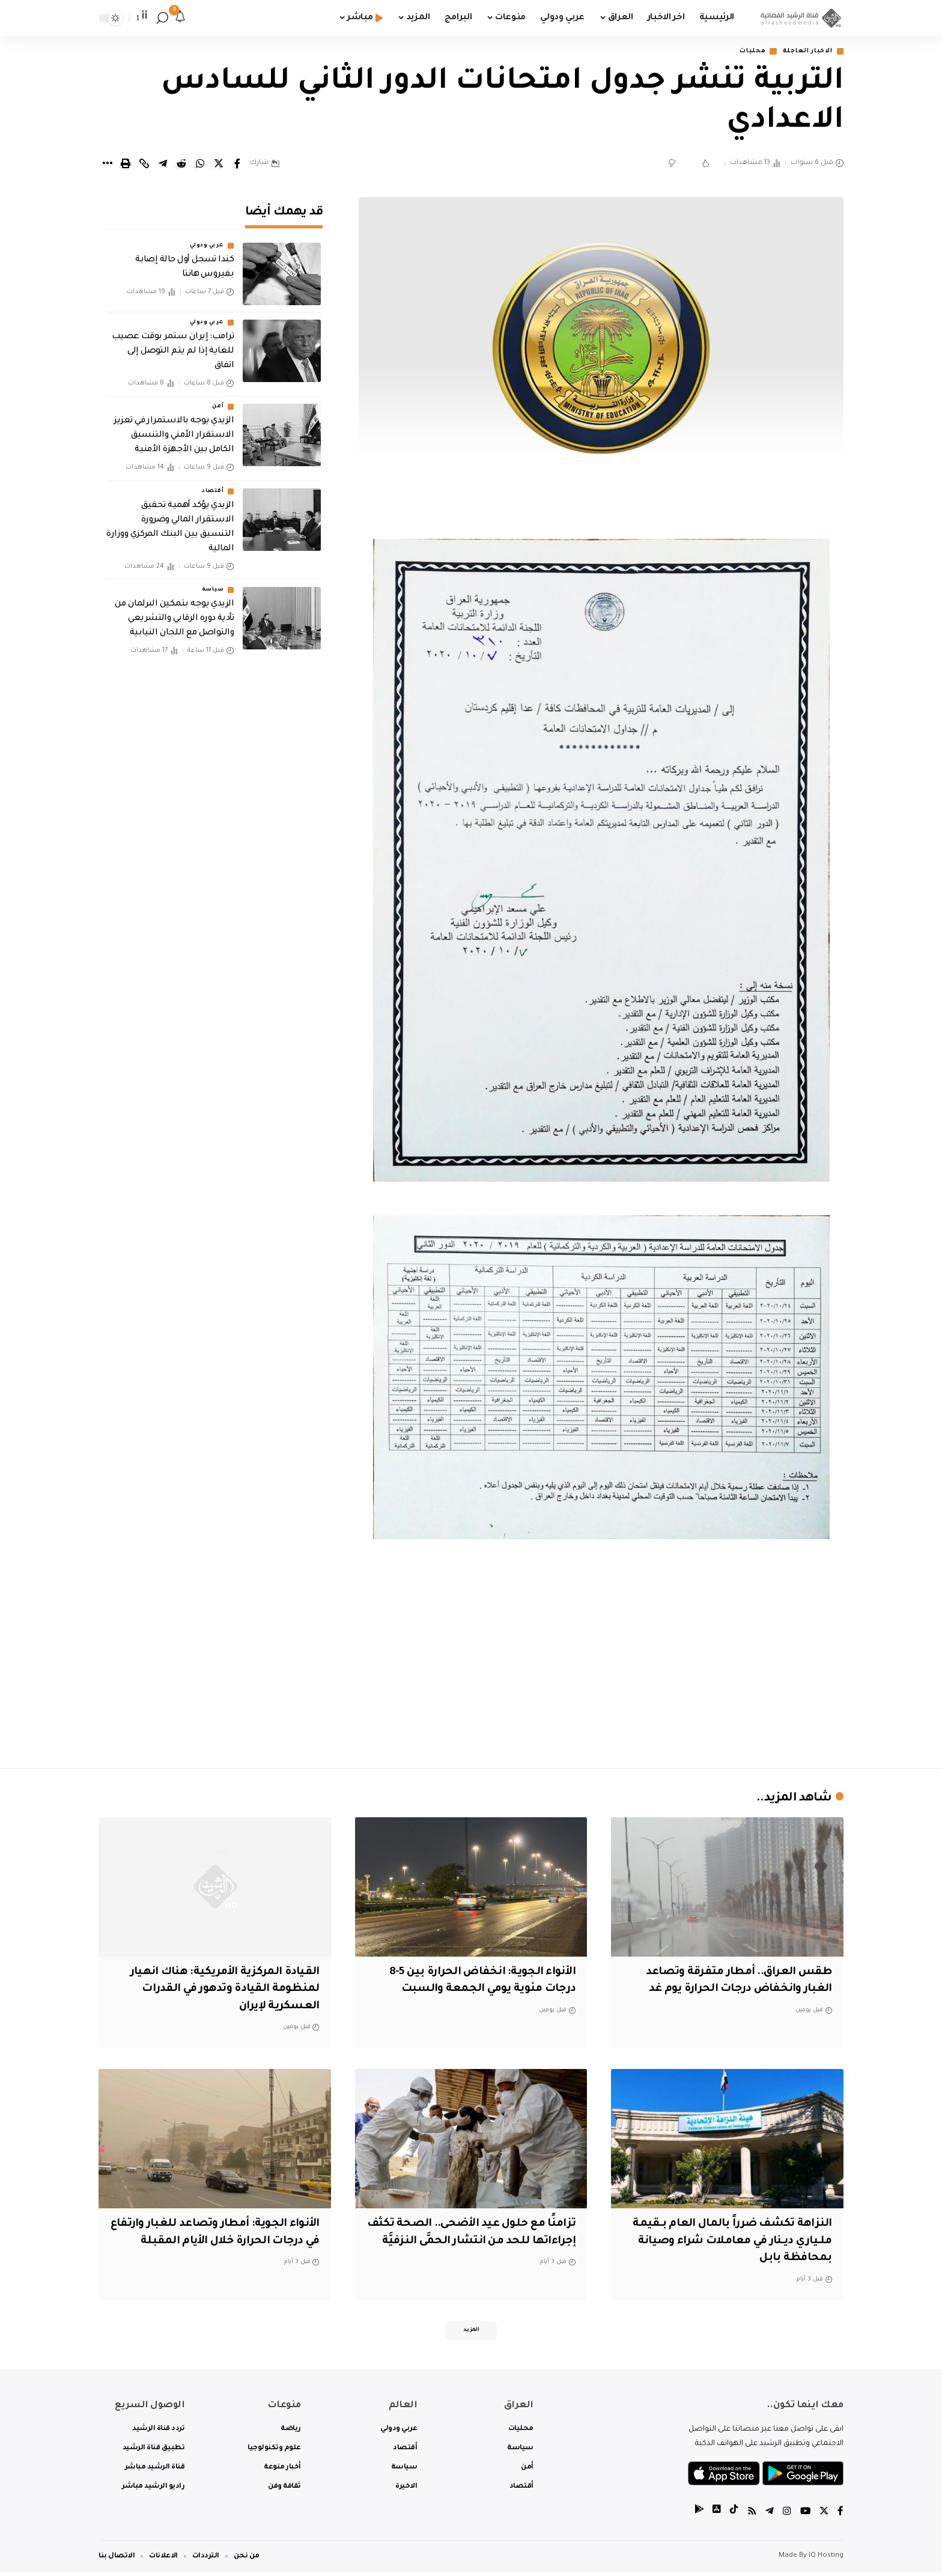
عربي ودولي (206, 238)
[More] (107, 164)
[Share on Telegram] (162, 164)
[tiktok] (732, 2516)
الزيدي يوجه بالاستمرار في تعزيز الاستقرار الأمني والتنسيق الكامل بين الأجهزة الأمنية (174, 428)
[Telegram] (768, 2516)
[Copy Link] (144, 164)
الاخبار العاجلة (803, 52)
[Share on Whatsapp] (200, 164)
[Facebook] (840, 2516)
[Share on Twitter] (218, 164)
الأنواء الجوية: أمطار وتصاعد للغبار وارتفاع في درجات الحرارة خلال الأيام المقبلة (223, 2242)
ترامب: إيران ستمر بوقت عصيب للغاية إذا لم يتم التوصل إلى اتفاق (173, 343)
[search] (162, 18)
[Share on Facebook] (237, 164)
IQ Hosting (826, 2559)
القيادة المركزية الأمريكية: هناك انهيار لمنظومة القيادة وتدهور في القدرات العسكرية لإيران (220, 1990)
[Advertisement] (601, 1654)
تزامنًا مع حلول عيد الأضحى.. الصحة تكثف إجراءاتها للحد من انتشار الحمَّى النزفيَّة (477, 2242)
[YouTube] (804, 2516)
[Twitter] (823, 2516)
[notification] (180, 18)
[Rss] (750, 2516)
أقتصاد (212, 483)
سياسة (213, 582)
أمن (217, 399)
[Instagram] (786, 2516)
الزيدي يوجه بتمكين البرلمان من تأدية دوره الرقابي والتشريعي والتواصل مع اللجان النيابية (174, 611)
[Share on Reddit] (181, 164)
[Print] (125, 164)
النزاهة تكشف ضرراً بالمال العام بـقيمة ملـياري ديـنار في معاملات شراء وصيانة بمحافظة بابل (728, 2242)
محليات (742, 52)
